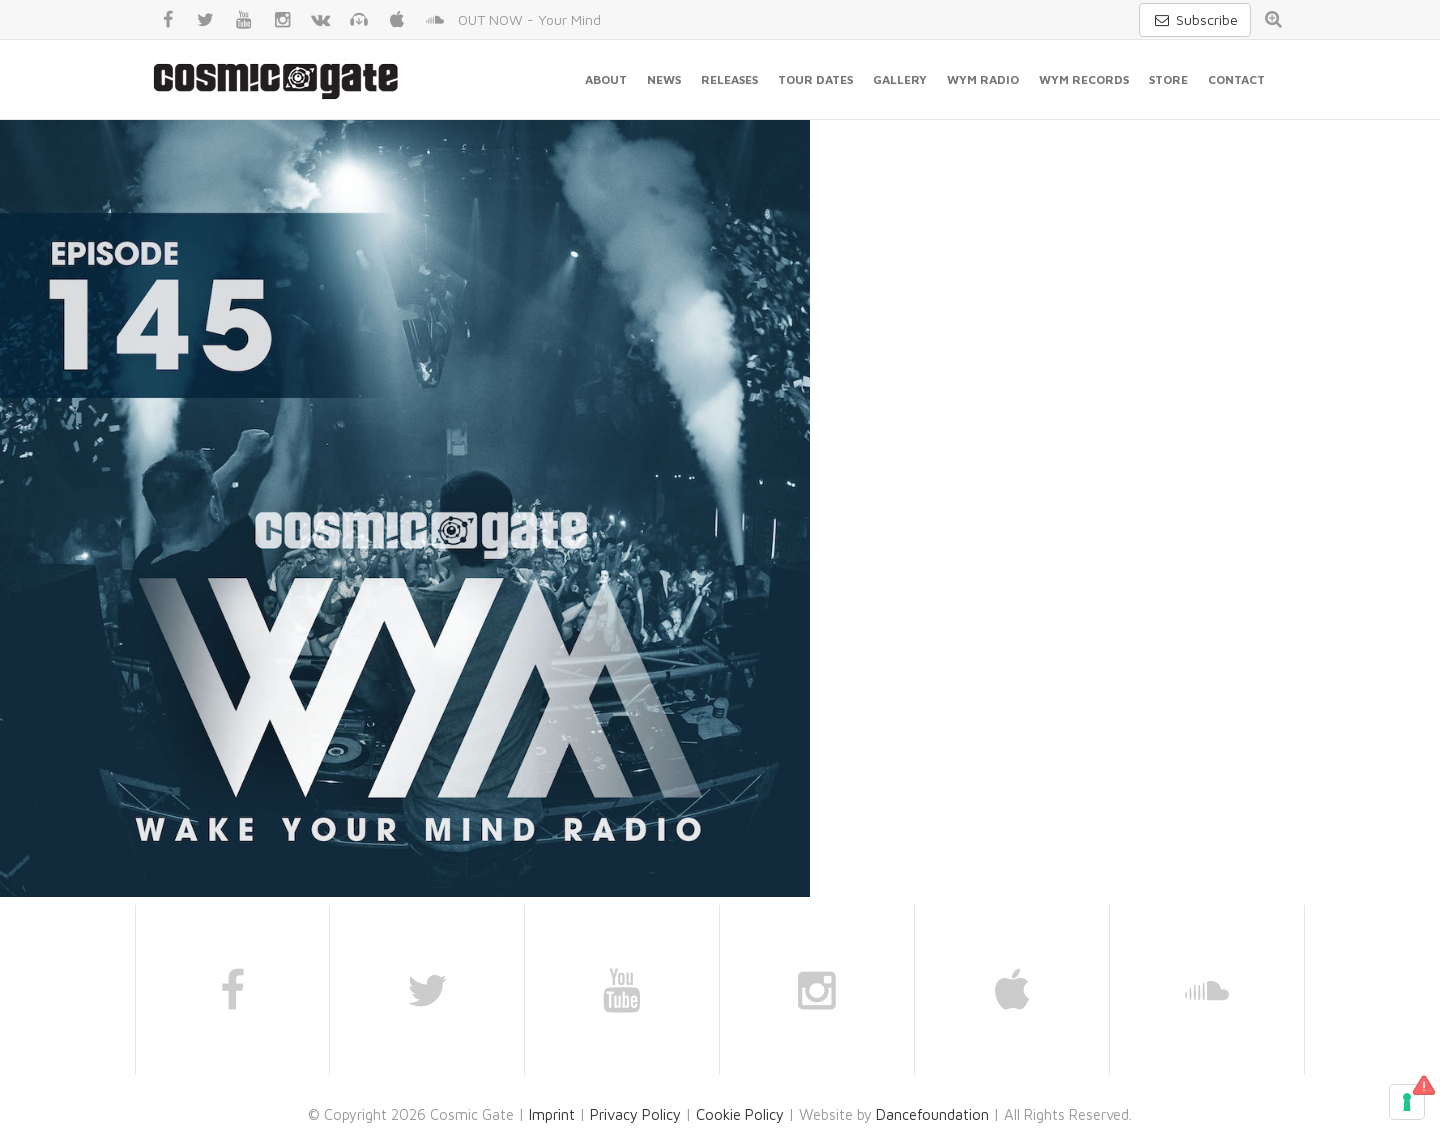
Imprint (552, 1114)
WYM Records (1084, 79)
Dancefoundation (932, 1114)
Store (1168, 79)
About (606, 79)
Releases (729, 79)
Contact (1236, 79)
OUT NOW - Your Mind (529, 19)
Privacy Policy (635, 1114)
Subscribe (1195, 19)
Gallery (900, 79)
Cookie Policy (740, 1114)
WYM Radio (983, 79)
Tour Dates (815, 79)
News (664, 79)
